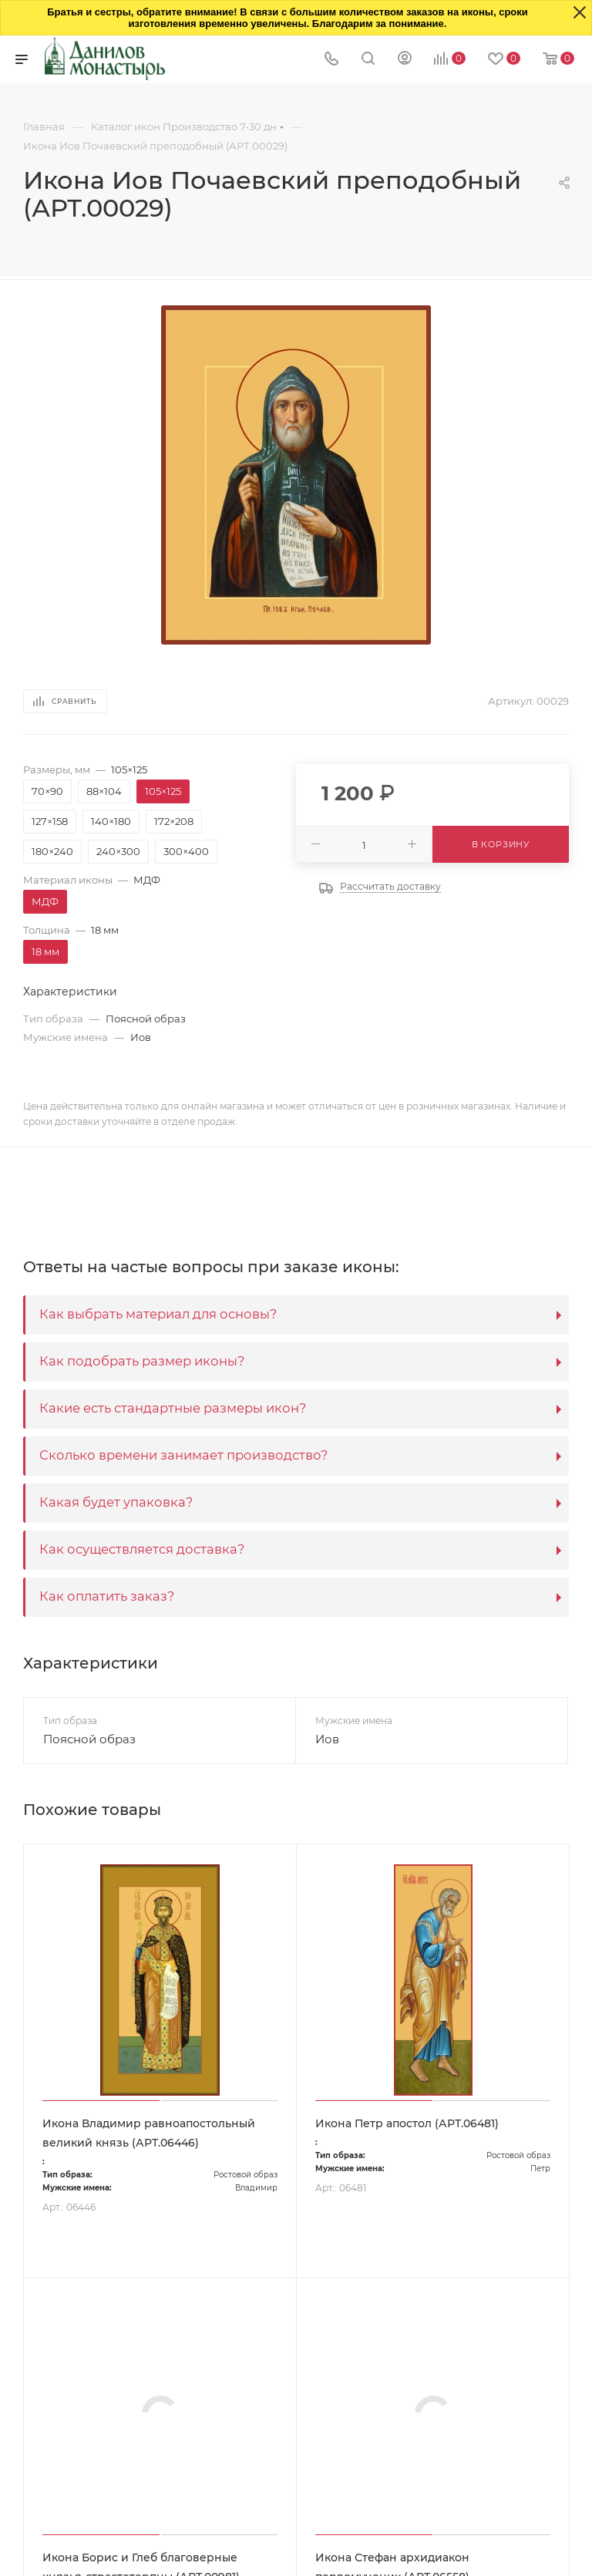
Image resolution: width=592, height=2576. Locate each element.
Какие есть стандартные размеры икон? (172, 1408)
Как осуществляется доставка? (141, 1549)
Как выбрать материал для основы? (158, 1314)
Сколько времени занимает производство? (183, 1455)
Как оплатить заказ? (106, 1596)
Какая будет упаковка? (116, 1502)
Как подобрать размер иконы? (141, 1361)
